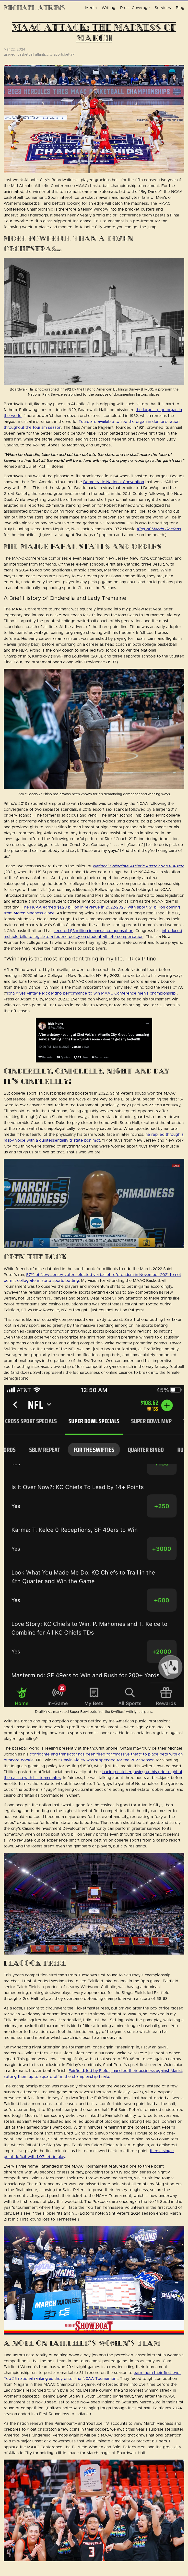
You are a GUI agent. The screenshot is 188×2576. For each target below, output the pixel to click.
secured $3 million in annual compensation (93, 931)
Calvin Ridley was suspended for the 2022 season (107, 1760)
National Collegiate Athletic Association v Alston (138, 866)
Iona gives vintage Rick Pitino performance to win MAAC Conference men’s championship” (92, 993)
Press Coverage (135, 8)
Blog (180, 8)
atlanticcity (44, 54)
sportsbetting (64, 54)
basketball (25, 54)
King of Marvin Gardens (159, 529)
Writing (108, 8)
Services (163, 8)
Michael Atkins (34, 7)
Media (91, 8)
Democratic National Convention (113, 482)
